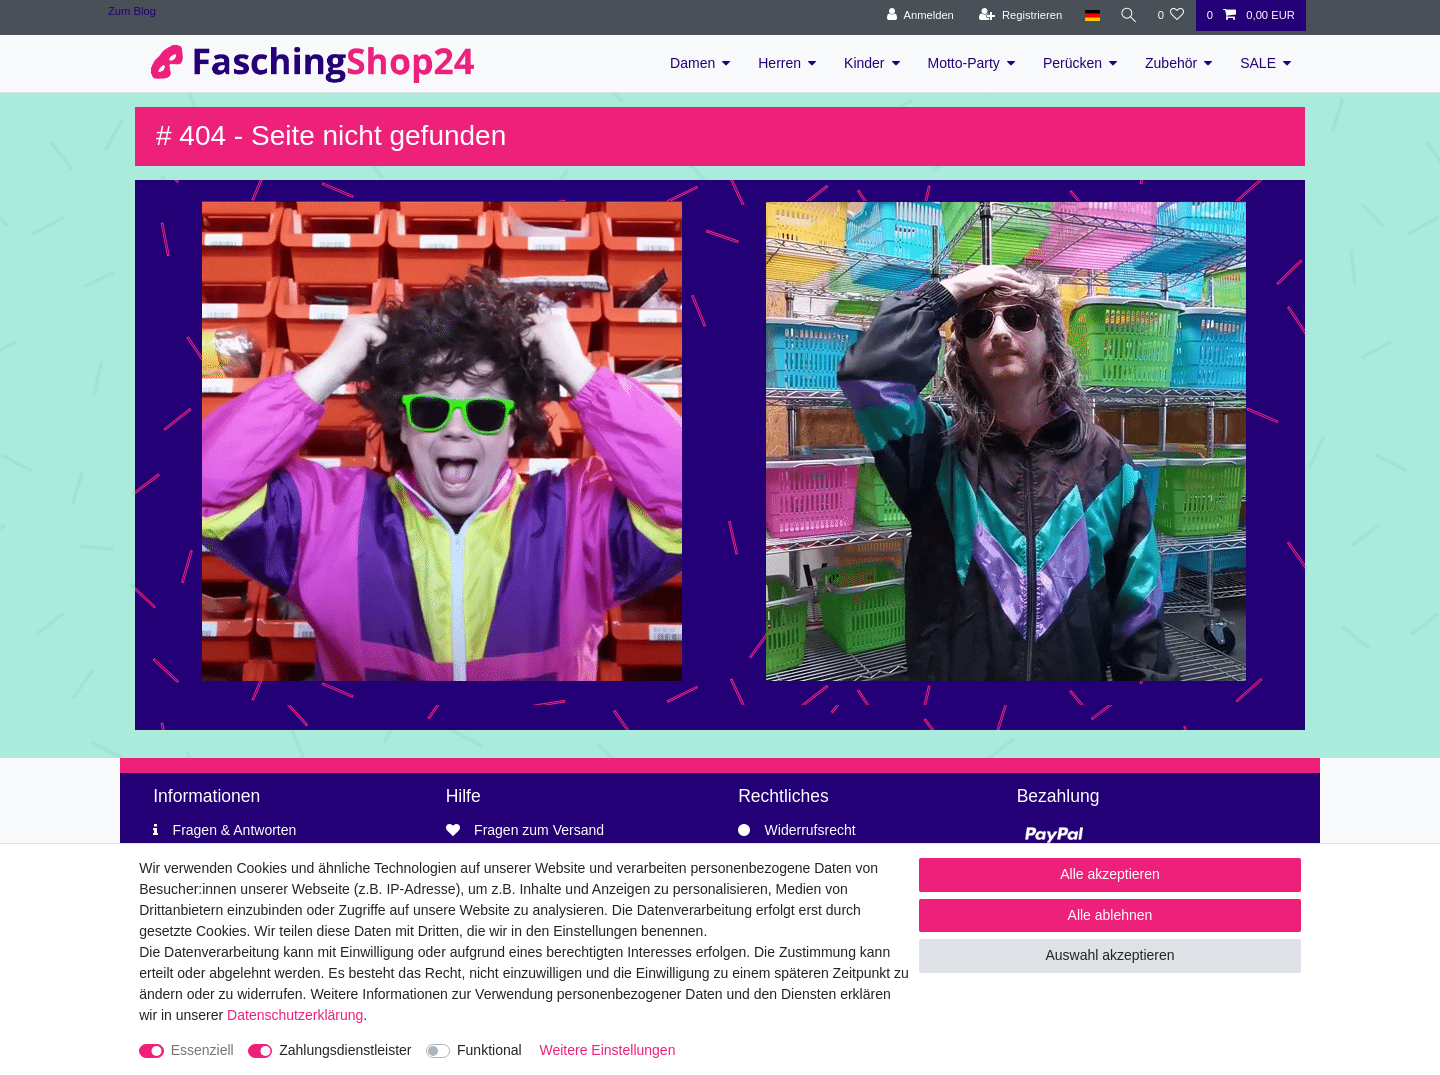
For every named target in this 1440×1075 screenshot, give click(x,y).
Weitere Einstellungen (608, 1050)
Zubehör (1171, 63)
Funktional (489, 1050)
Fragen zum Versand (539, 830)
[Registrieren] (1016, 15)
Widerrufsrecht (810, 830)
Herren (779, 63)
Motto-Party (964, 63)
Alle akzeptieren (1110, 874)
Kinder (864, 63)
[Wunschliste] (1170, 15)
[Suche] (1126, 15)
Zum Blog (132, 11)
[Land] (1087, 15)
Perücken (1072, 63)
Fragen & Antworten (235, 830)
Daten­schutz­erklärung (295, 1015)
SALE (1258, 63)
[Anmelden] (916, 15)
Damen (692, 63)
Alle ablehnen (1110, 915)
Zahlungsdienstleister (345, 1050)
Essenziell (202, 1050)
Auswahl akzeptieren (1109, 955)
